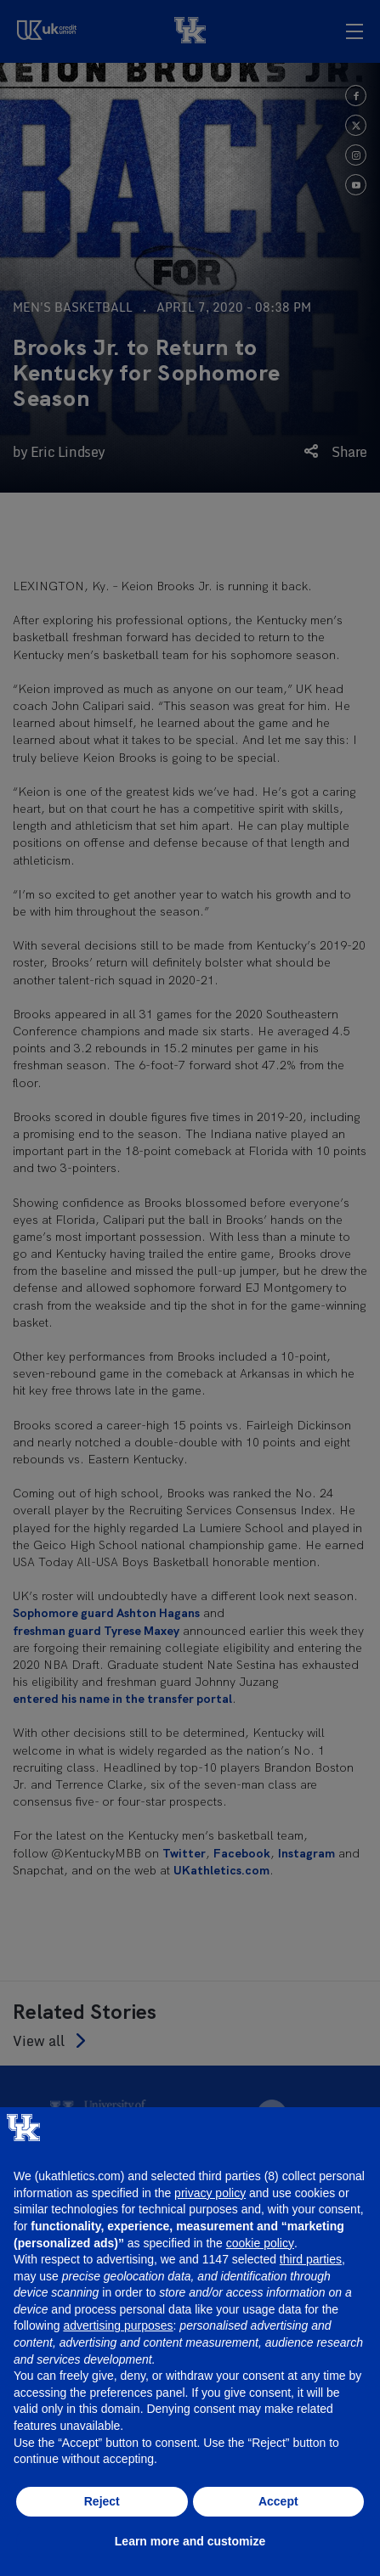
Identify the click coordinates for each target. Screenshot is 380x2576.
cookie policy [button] (260, 2243)
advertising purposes (118, 2325)
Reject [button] (102, 2501)
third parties (311, 2259)
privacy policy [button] (210, 2193)
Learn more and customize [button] (190, 2541)
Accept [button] (278, 2501)
